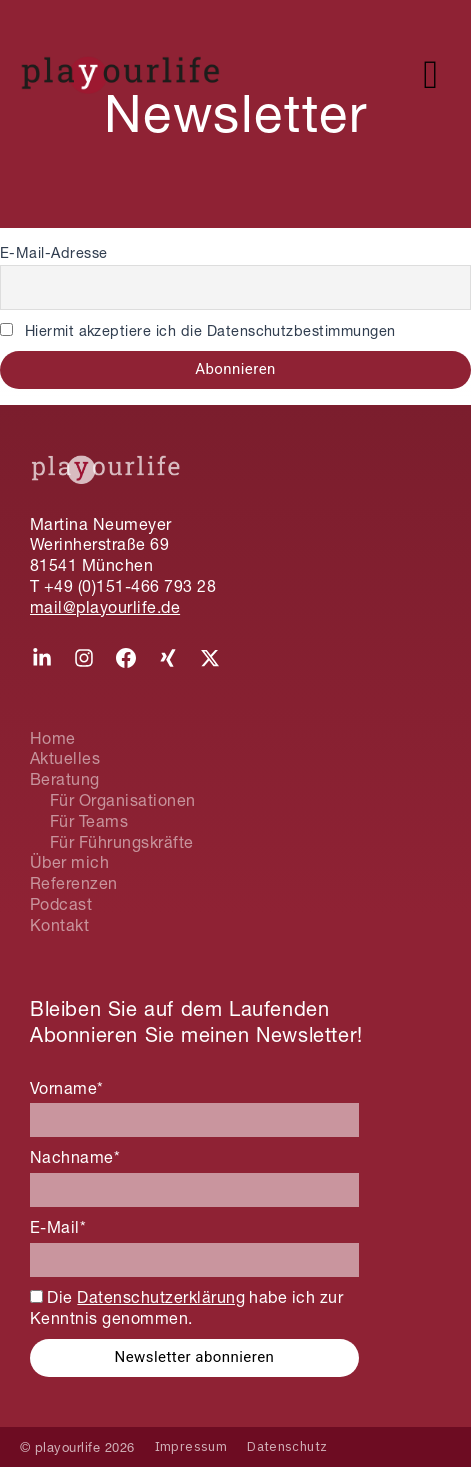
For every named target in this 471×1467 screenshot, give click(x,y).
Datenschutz (287, 1446)
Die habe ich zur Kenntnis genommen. (186, 1307)
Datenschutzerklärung (161, 1297)
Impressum (191, 1446)
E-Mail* (58, 1227)
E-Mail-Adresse (54, 253)
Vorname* (67, 1088)
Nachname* (75, 1157)
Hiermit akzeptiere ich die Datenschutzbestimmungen (198, 331)
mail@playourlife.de (105, 607)
